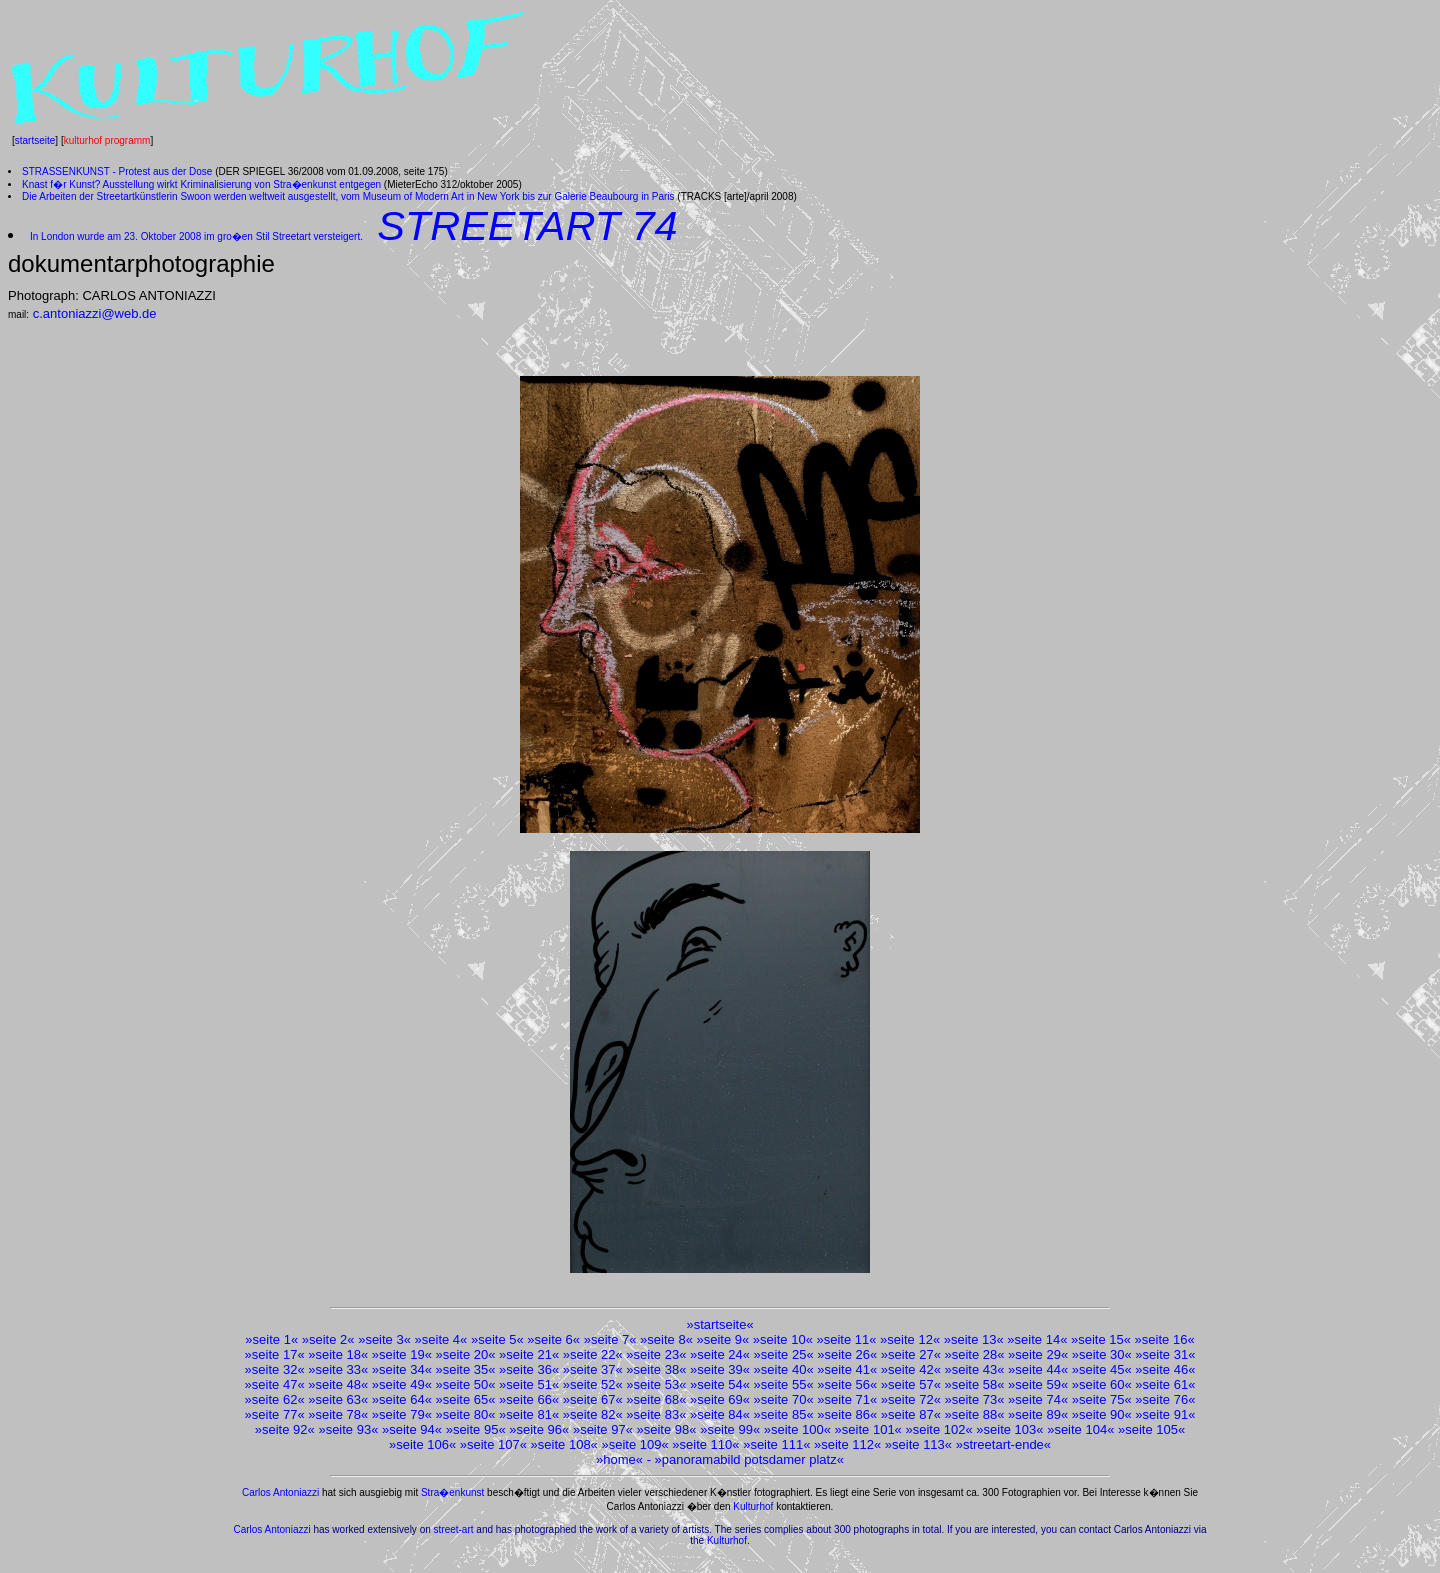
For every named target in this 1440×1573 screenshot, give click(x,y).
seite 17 (275, 1354)
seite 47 (275, 1384)
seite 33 (338, 1369)
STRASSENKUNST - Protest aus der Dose (117, 171)
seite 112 (847, 1444)
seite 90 (1102, 1414)
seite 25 (784, 1354)
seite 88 (975, 1414)
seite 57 (911, 1384)
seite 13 (974, 1339)
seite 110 (706, 1444)
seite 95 (476, 1429)
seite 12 (910, 1339)
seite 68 (657, 1399)
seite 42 (911, 1369)
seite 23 (657, 1354)
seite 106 (422, 1444)
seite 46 (1166, 1369)
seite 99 (730, 1429)
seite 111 (776, 1444)
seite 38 (657, 1369)
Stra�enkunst (452, 1492)
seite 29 (1038, 1354)
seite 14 (1038, 1339)
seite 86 (847, 1414)
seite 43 (975, 1369)
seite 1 (272, 1339)
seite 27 (911, 1354)
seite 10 (783, 1339)
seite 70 (784, 1399)
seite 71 (847, 1399)
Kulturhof (753, 1506)
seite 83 (657, 1414)
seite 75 (1102, 1399)
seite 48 (338, 1384)
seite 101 (868, 1429)
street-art (454, 1529)
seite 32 (275, 1369)
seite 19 (402, 1354)
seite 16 (1165, 1339)
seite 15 (1101, 1339)
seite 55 (784, 1384)
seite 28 (975, 1354)
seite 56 (847, 1384)
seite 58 (975, 1384)
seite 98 (667, 1429)
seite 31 (1166, 1354)
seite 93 (349, 1429)
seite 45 (1102, 1369)
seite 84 (720, 1414)
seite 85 (784, 1414)
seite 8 (666, 1339)
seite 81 (529, 1414)
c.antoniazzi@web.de (95, 313)
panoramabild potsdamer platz (749, 1459)
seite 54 (720, 1384)
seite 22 (593, 1354)
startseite (35, 140)
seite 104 (1080, 1429)
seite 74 (1038, 1399)
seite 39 (720, 1369)
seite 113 (918, 1444)
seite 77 (275, 1414)
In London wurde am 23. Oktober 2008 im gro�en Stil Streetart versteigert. (196, 236)
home (619, 1459)
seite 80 (466, 1414)
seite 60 (1102, 1384)
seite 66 (529, 1399)
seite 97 (603, 1429)
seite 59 (1038, 1384)
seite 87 (911, 1414)
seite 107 (493, 1444)
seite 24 (720, 1354)
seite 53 (657, 1384)
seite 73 (975, 1399)
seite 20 (466, 1354)
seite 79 (402, 1414)
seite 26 (847, 1354)
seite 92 (285, 1429)
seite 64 (402, 1399)
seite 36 (529, 1369)
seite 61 (1166, 1384)
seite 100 (797, 1429)
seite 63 (338, 1399)
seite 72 (911, 1399)
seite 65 (466, 1399)
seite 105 (1151, 1429)
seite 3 (384, 1339)
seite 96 (540, 1429)
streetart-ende (1003, 1444)
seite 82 (593, 1414)
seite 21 (529, 1354)
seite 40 (784, 1369)
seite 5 (497, 1339)
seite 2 (328, 1339)
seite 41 (847, 1369)
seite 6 (554, 1339)
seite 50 (466, 1384)
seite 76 (1166, 1399)
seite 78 (338, 1414)
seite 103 (1010, 1429)
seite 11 (847, 1339)
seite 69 (720, 1399)
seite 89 (1038, 1414)
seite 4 (441, 1339)
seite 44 (1038, 1369)
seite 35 (466, 1369)
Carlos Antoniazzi (280, 1492)
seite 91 (1166, 1414)
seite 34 (402, 1369)
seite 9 (723, 1339)
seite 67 (593, 1399)
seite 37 (593, 1369)
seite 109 (635, 1444)
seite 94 (412, 1429)
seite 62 (275, 1399)
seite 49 (402, 1384)
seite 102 (939, 1429)
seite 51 (529, 1384)
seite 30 (1102, 1354)
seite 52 (593, 1384)
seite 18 (338, 1354)
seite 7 (610, 1339)
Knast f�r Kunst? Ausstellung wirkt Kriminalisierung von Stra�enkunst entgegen (201, 184)
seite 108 (564, 1444)
